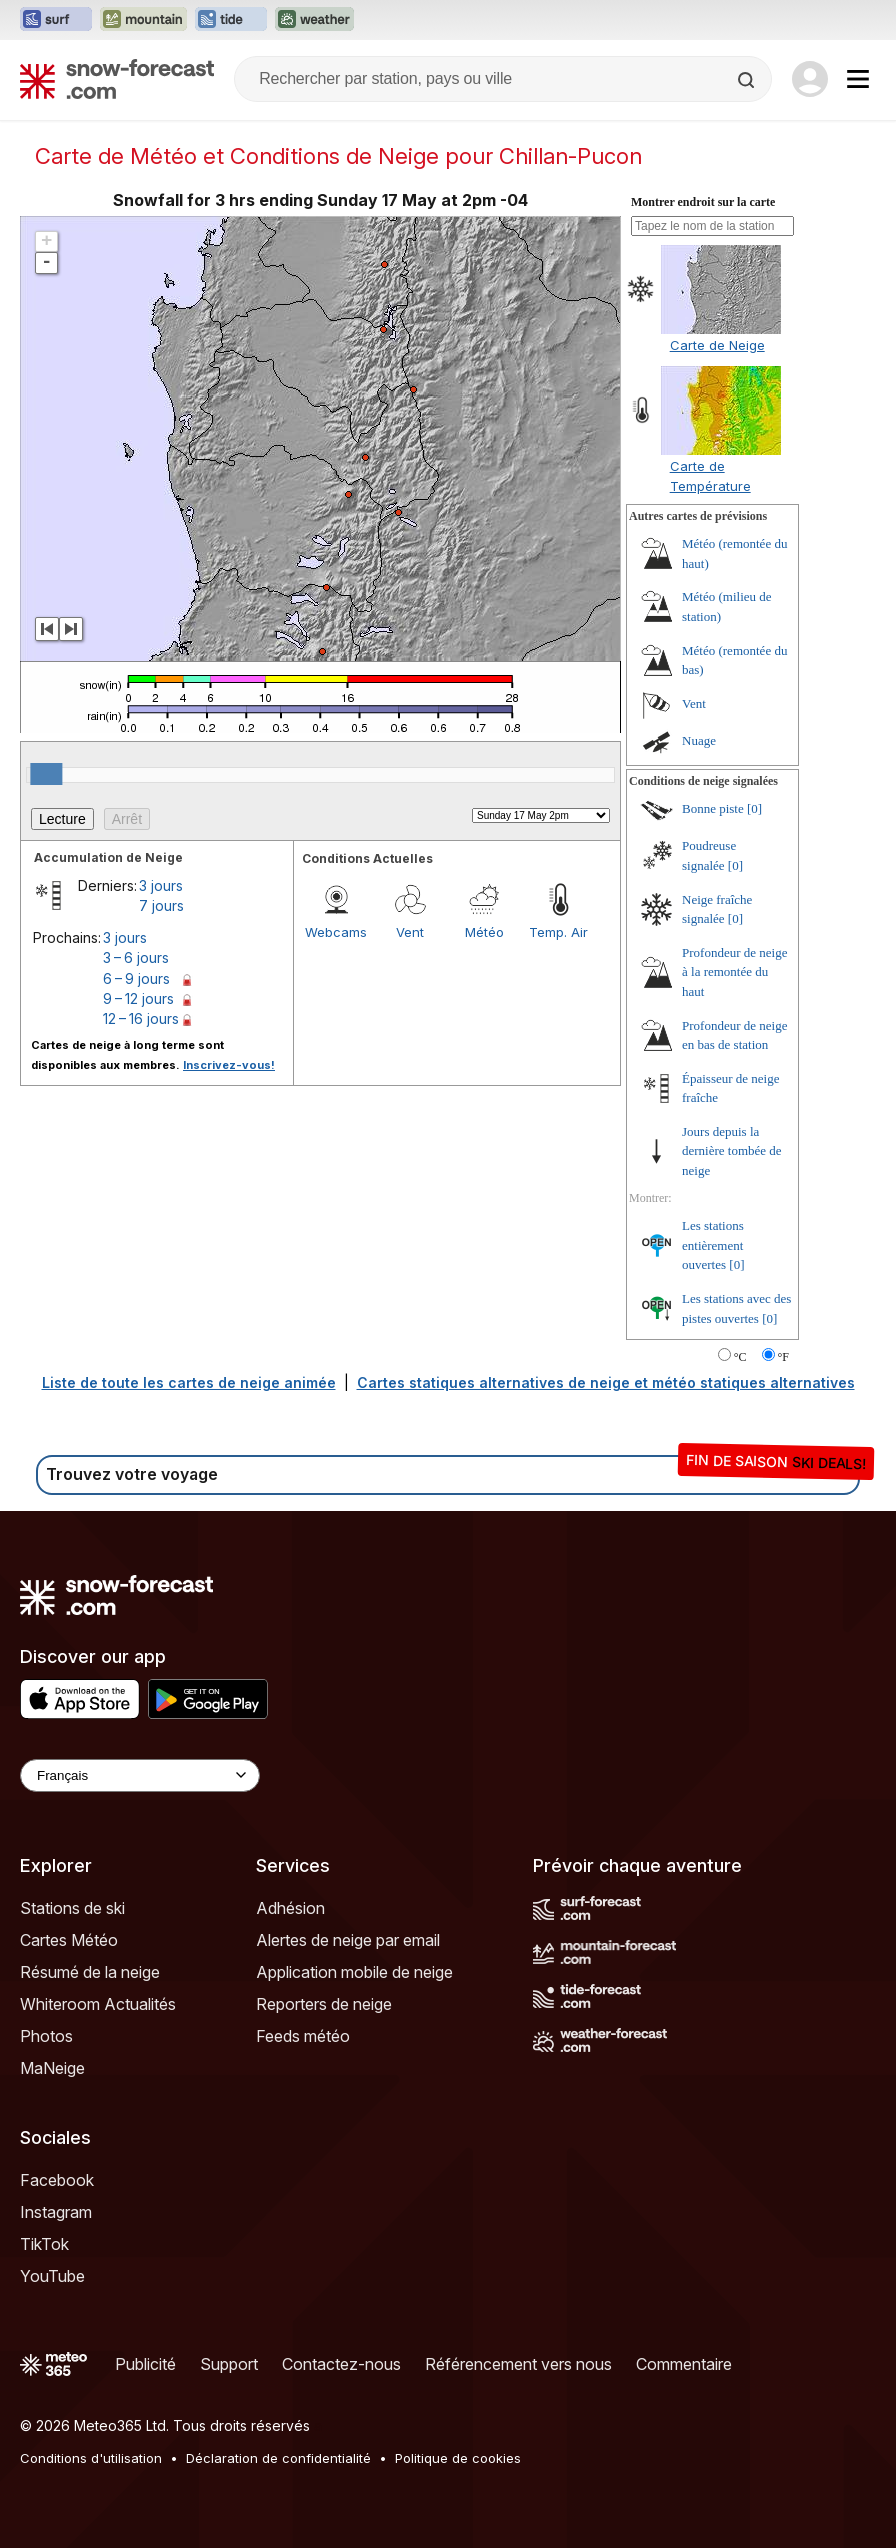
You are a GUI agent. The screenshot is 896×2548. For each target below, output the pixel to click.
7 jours (161, 905)
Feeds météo (303, 2036)
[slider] (46, 774)
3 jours (161, 885)
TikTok (44, 2244)
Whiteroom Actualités (98, 2004)
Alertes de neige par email (348, 1940)
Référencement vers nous (518, 2364)
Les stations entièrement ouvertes (713, 1245)
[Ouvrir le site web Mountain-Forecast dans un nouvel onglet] (143, 20)
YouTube (52, 2276)
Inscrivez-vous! (229, 1065)
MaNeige (52, 2068)
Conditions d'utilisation (91, 2458)
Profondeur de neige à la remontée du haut (734, 972)
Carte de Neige (717, 345)
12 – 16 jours (141, 1018)
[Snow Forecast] (117, 79)
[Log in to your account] (810, 79)
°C (740, 1357)
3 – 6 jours (136, 957)
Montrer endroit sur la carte (703, 202)
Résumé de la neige (90, 1972)
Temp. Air (558, 932)
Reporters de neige (324, 2004)
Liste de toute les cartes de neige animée (189, 1382)
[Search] (748, 80)
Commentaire (684, 2364)
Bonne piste (713, 808)
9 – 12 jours (138, 998)
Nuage (699, 740)
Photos (46, 2036)
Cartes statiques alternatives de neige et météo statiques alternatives (606, 1382)
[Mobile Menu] (858, 79)
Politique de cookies (458, 2458)
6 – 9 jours (136, 978)
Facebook (57, 2180)
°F (783, 1357)
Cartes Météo (69, 1940)
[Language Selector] (140, 1775)
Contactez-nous (341, 2364)
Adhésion (290, 1908)
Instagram (56, 2212)
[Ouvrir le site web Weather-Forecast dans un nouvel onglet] (314, 20)
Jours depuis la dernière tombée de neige (732, 1151)
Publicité (145, 2364)
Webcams (336, 932)
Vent (410, 932)
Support (229, 2364)
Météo (484, 932)
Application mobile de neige (354, 1972)
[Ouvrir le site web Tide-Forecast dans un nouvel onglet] (231, 20)
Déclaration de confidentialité (278, 2458)
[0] (754, 808)
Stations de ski (72, 1908)
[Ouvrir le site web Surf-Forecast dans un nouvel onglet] (56, 20)
